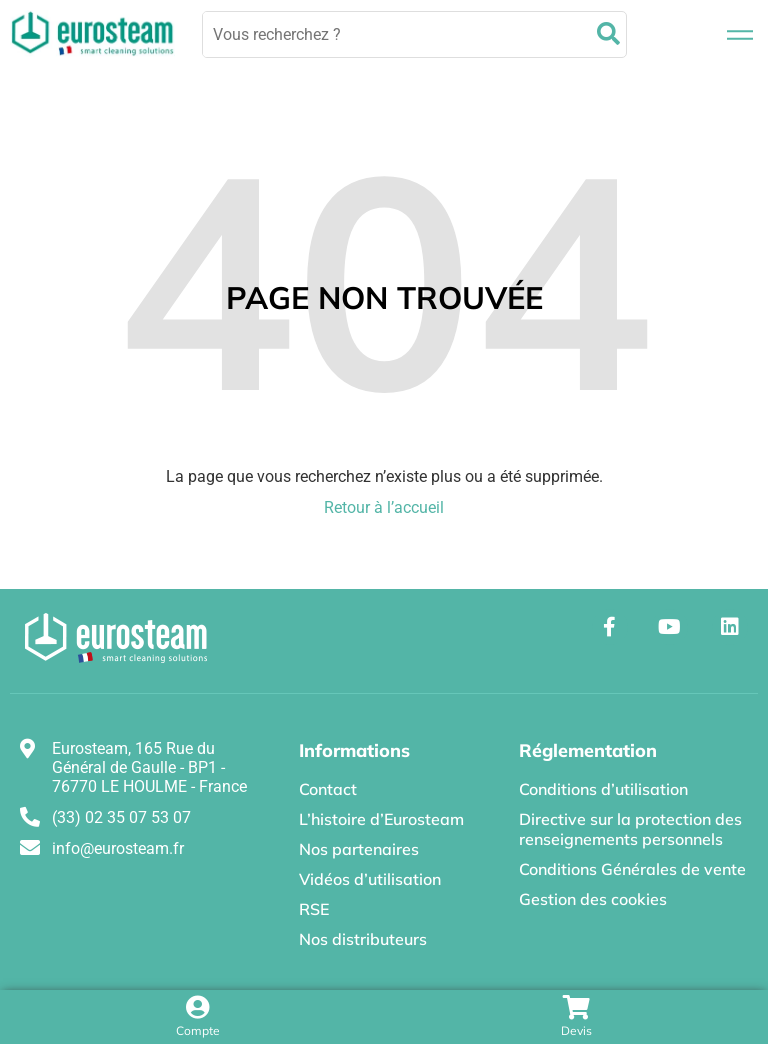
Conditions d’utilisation (603, 789)
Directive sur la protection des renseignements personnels (630, 829)
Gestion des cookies (593, 899)
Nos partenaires (359, 849)
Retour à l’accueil (384, 507)
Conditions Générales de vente (632, 869)
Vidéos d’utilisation (370, 879)
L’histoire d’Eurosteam (381, 819)
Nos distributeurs (363, 939)
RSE (314, 909)
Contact (328, 789)
